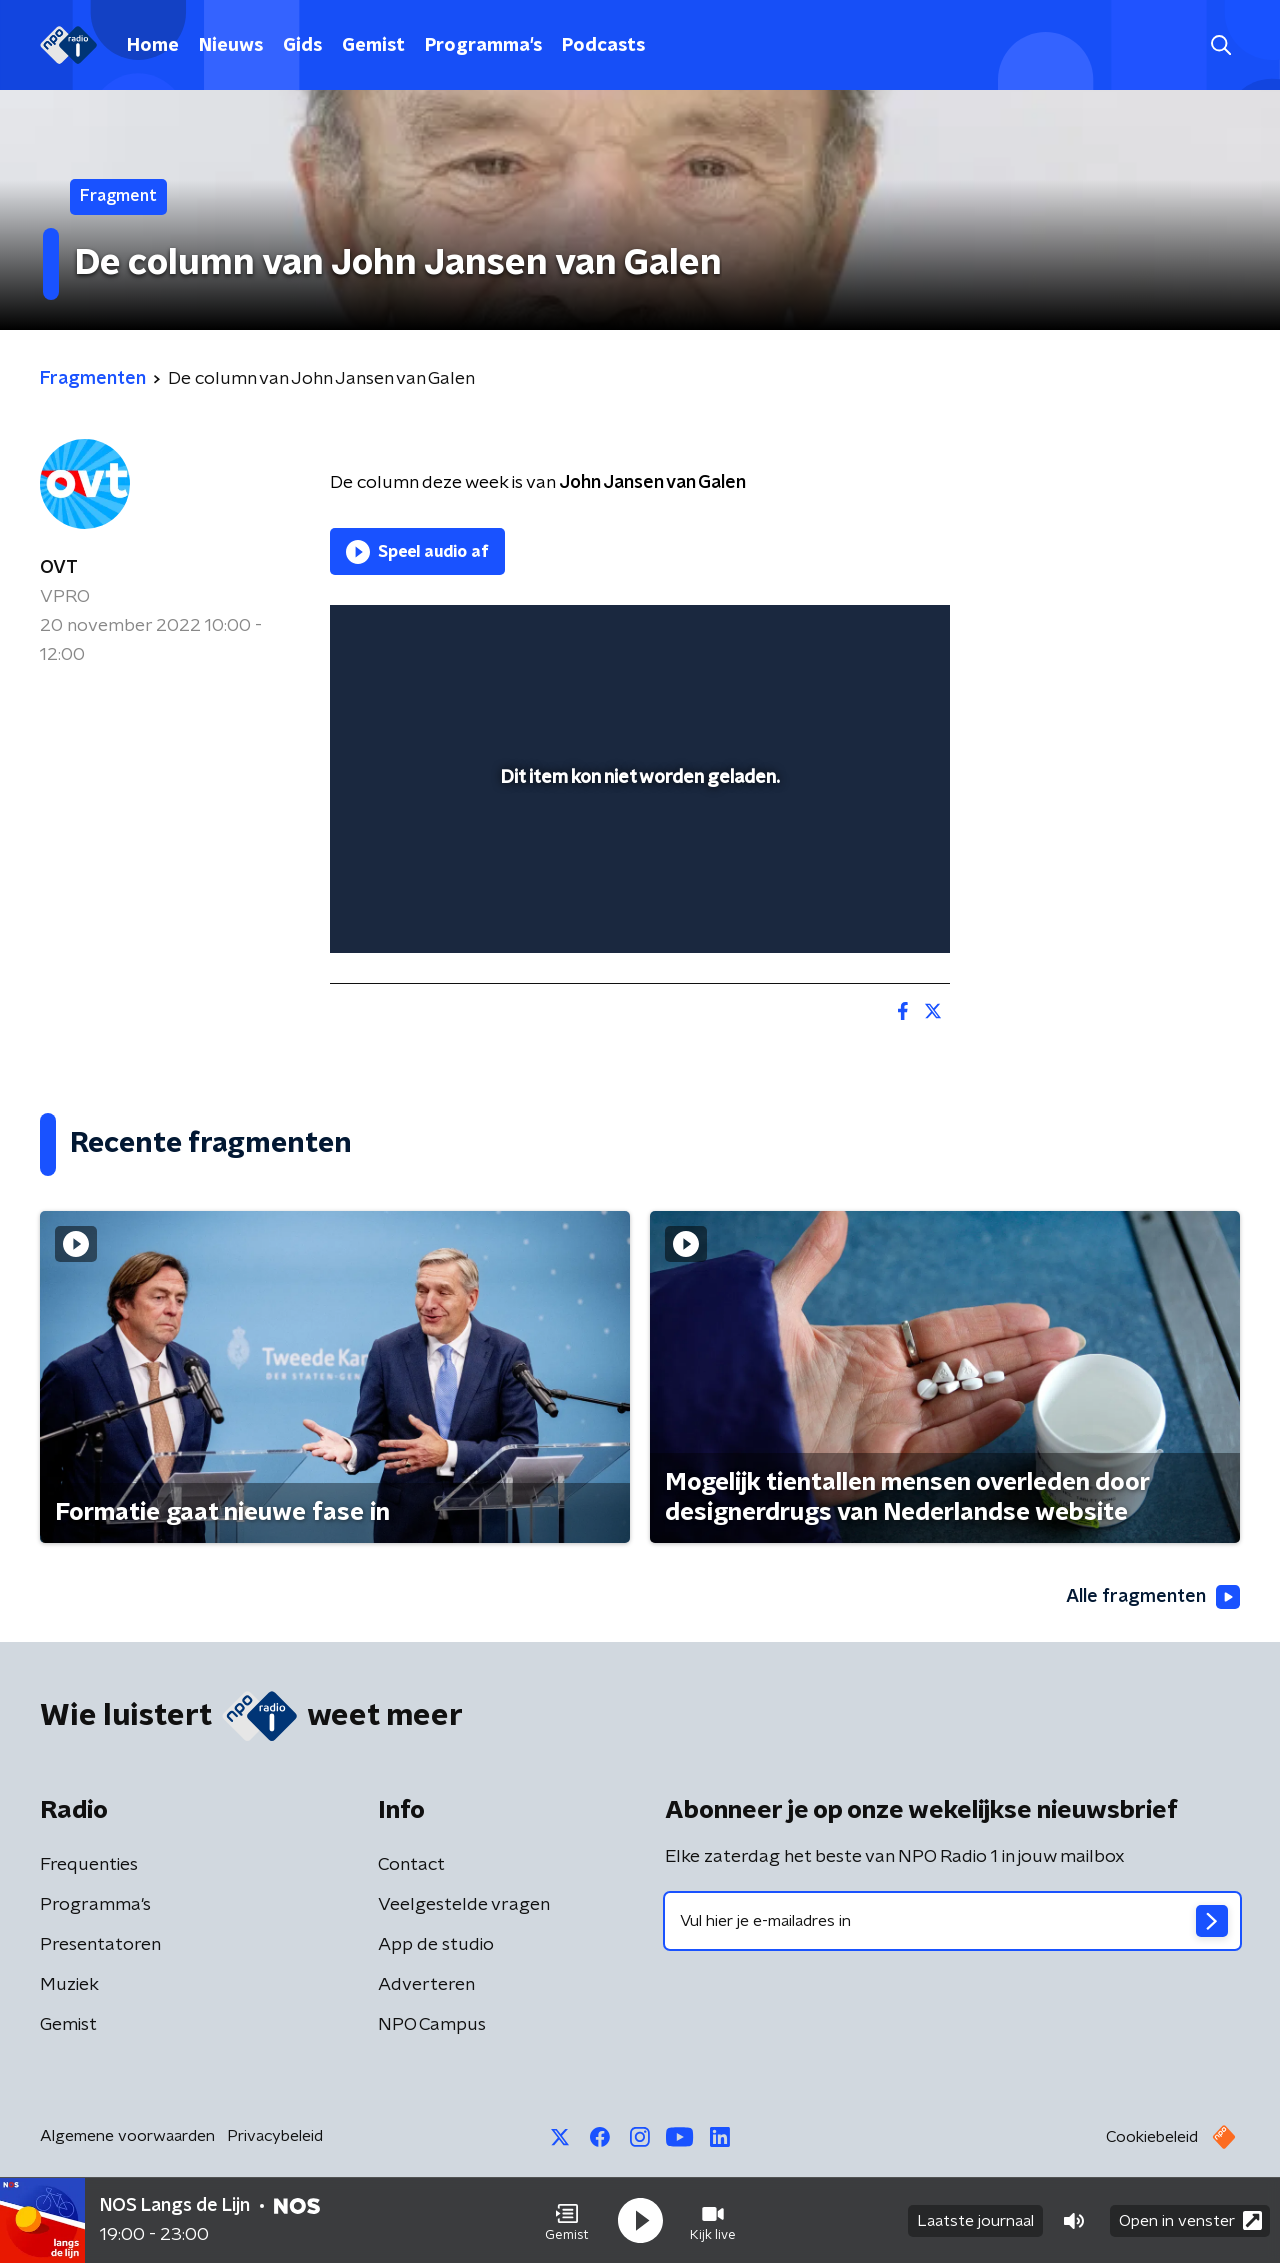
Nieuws (231, 46)
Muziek (69, 1985)
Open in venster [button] (1190, 2220)
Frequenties (89, 1865)
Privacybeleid (275, 2136)
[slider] (637, 856)
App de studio (436, 1945)
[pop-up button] (860, 909)
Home (153, 46)
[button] (567, 2221)
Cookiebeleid (1152, 2137)
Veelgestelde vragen (464, 1905)
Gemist (373, 46)
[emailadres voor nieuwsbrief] (952, 1921)
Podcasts (603, 46)
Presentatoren (100, 1945)
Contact (411, 1865)
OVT (59, 568)
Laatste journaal (975, 2221)
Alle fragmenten (1153, 1597)
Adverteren (426, 1985)
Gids (302, 46)
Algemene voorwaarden (127, 2136)
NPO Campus (432, 2025)
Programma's (483, 46)
